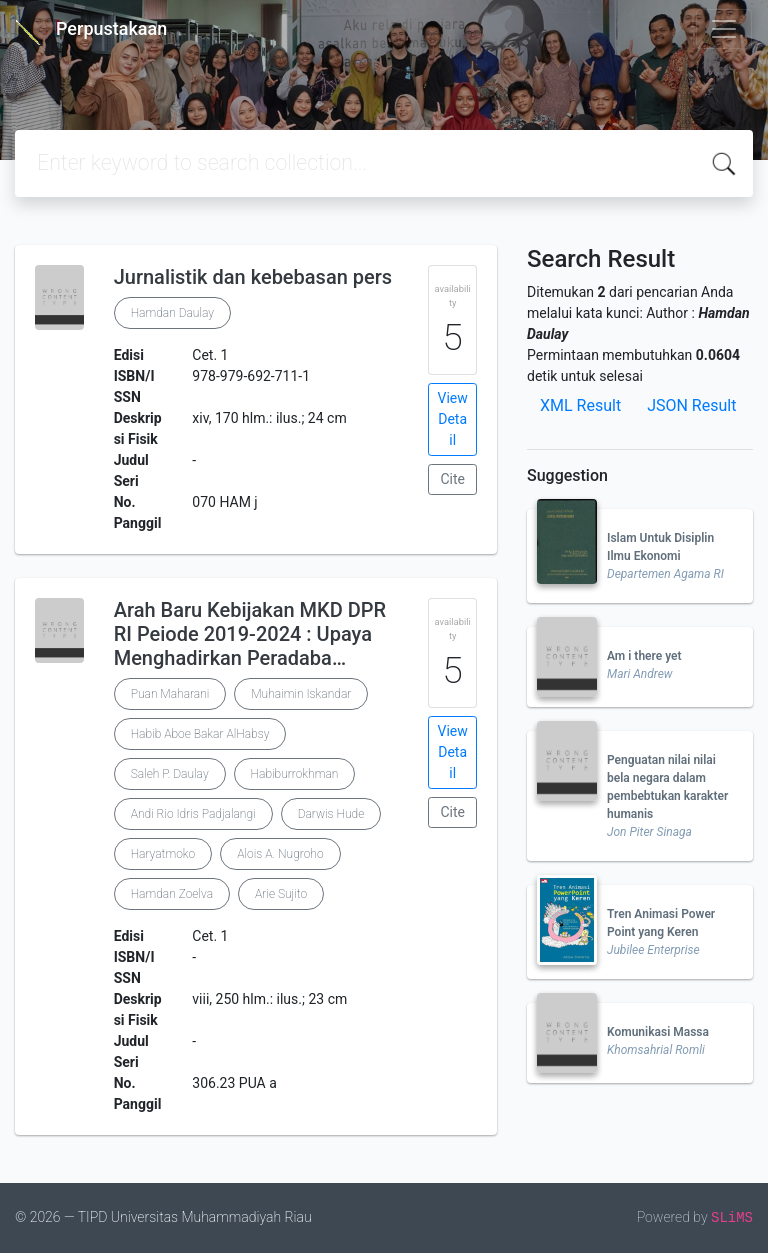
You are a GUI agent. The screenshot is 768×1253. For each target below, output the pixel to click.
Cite (452, 479)
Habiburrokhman (295, 774)
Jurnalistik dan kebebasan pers (253, 277)
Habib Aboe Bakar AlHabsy (200, 734)
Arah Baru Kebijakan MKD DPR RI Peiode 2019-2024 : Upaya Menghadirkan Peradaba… (250, 634)
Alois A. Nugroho (280, 854)
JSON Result (691, 405)
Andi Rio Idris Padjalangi (193, 814)
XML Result (580, 405)
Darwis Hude (331, 814)
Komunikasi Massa (658, 1032)
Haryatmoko (163, 854)
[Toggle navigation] (724, 29)
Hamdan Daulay (172, 313)
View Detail (453, 419)
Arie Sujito (281, 894)
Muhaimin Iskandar (301, 694)
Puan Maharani (170, 694)
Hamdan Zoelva (172, 894)
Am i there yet (644, 656)
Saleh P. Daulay (170, 774)
